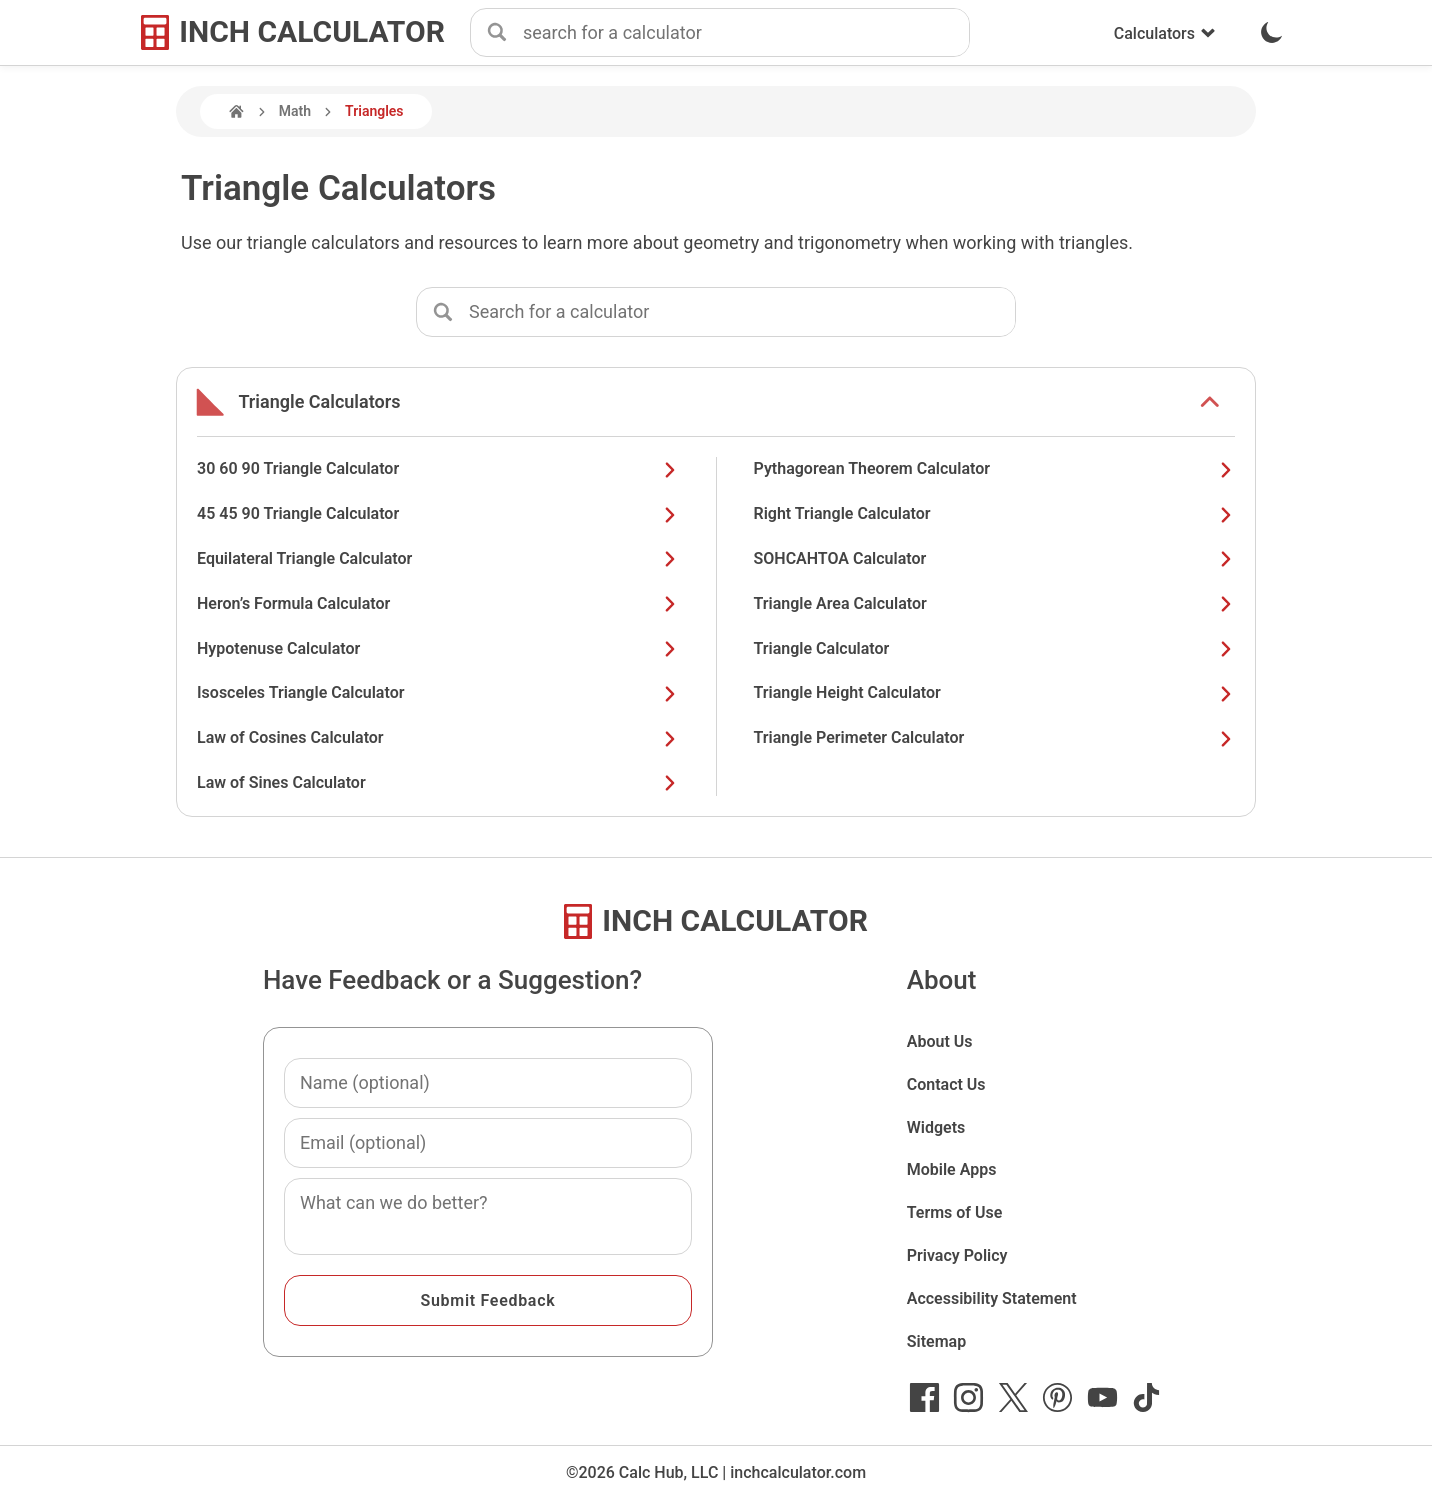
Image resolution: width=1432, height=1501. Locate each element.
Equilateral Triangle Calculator (438, 558)
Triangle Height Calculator (995, 692)
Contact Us (946, 1084)
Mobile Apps (952, 1169)
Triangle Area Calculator (995, 603)
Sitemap (936, 1341)
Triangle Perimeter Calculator (995, 737)
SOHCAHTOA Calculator (995, 558)
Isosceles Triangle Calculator (438, 692)
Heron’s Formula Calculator (438, 603)
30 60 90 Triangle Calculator (438, 468)
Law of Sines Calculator (438, 782)
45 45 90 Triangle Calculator (438, 513)
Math (295, 111)
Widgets (936, 1127)
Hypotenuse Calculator (438, 648)
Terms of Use (955, 1212)
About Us (940, 1041)
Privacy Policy (957, 1255)
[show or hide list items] (1210, 402)
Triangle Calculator (995, 648)
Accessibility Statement (992, 1298)
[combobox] (746, 33)
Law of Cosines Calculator (438, 737)
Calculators (1165, 33)
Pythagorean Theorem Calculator (995, 468)
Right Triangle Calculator (995, 513)
